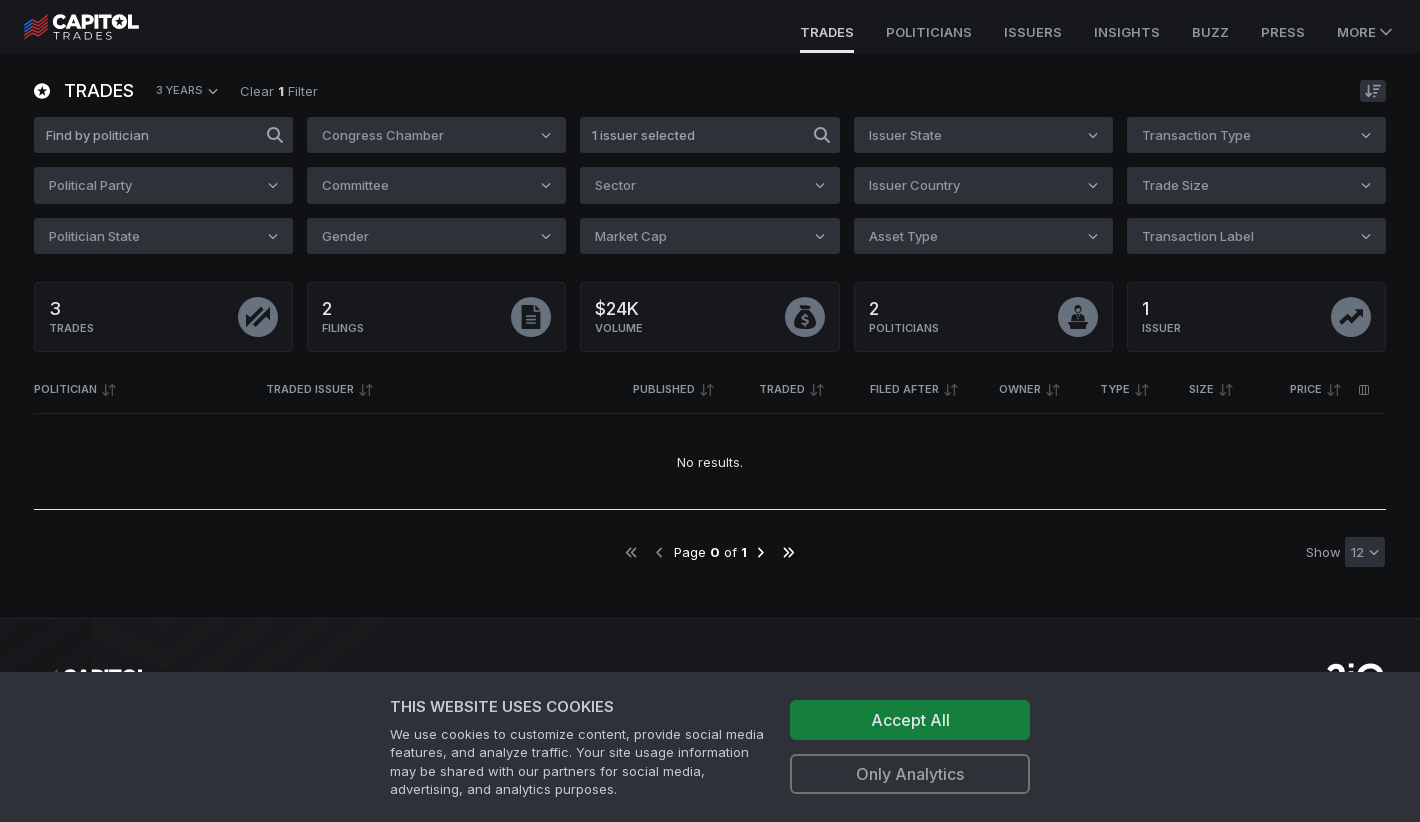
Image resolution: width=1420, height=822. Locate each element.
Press (1283, 32)
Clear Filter (279, 91)
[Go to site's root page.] (103, 27)
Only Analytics (910, 774)
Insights (1127, 32)
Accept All (910, 720)
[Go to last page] (788, 552)
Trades (827, 32)
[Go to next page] (760, 552)
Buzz (1210, 32)
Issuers (1033, 32)
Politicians (929, 32)
